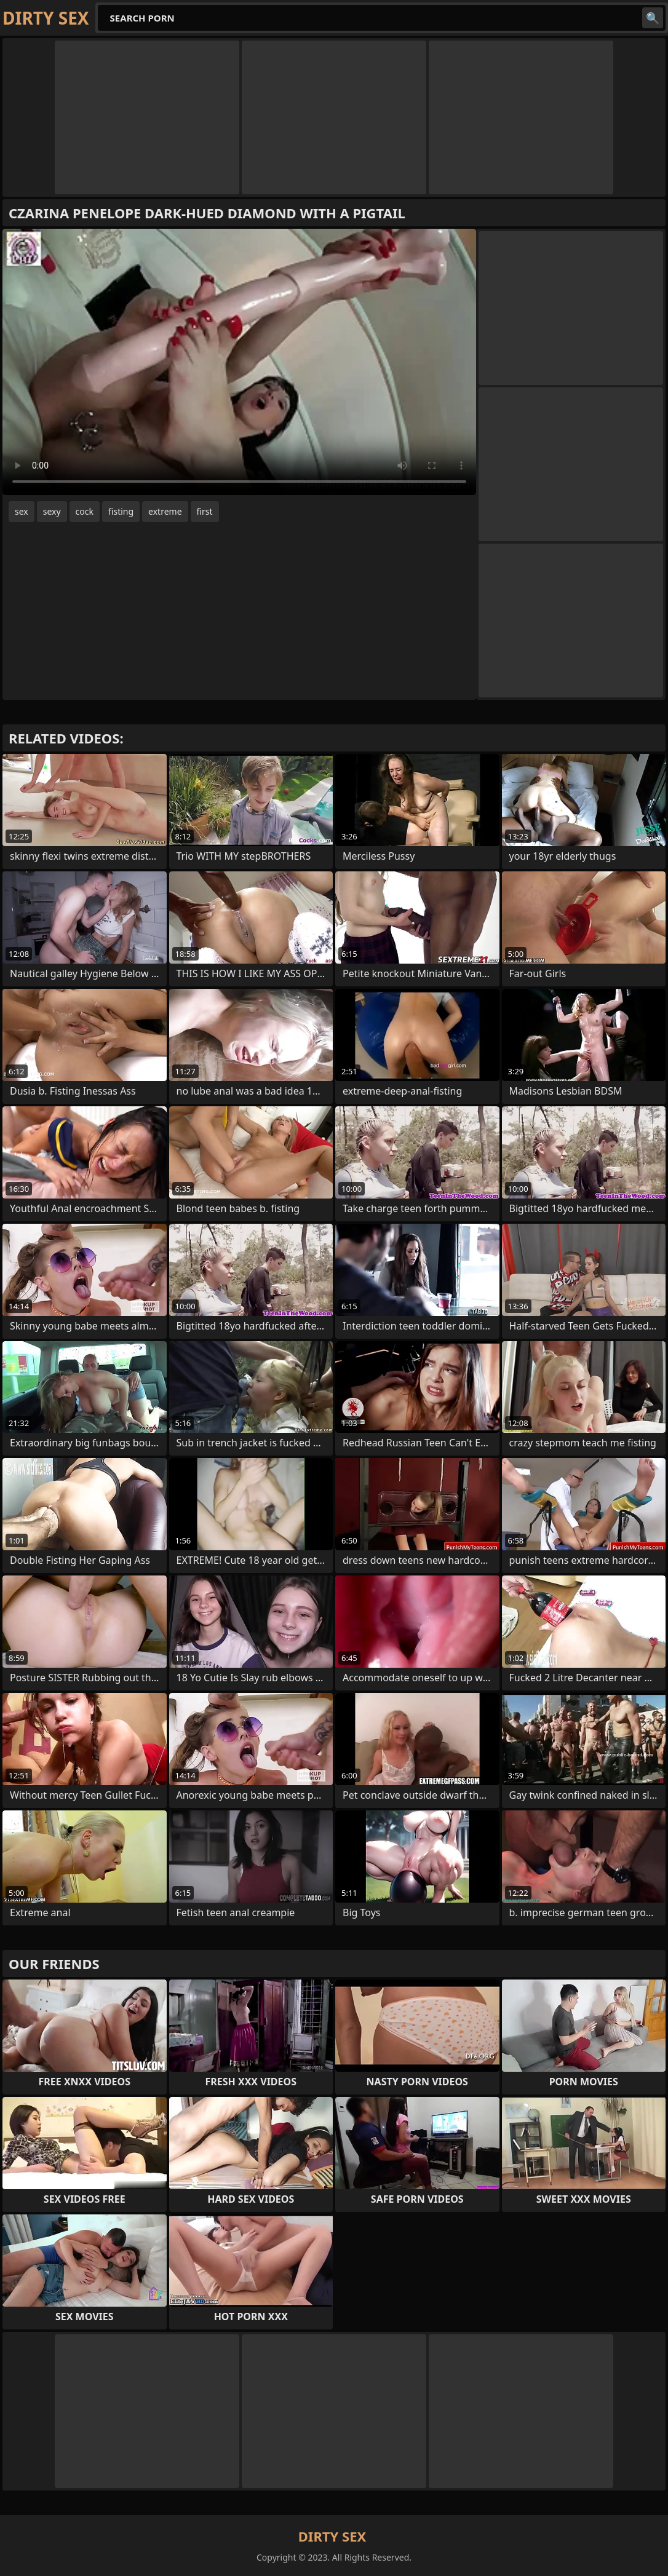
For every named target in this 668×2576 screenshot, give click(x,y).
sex (21, 511)
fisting (120, 511)
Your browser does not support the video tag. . (239, 362)
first (205, 511)
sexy (52, 511)
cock (84, 511)
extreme (164, 511)
